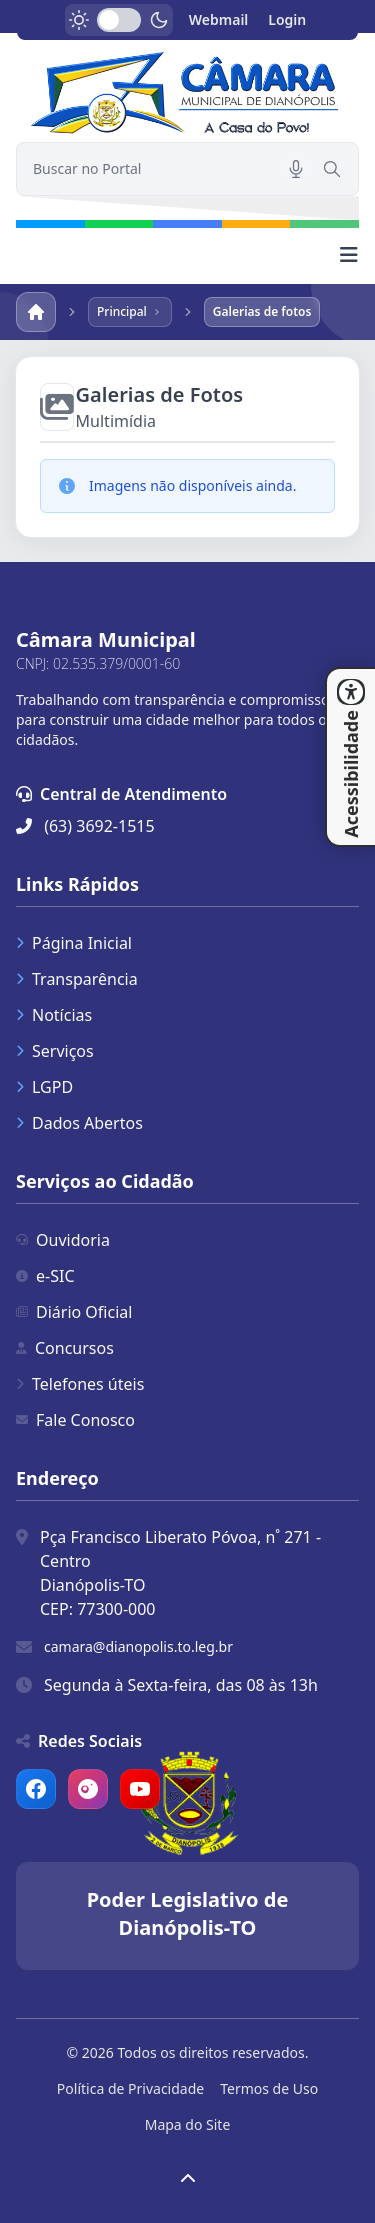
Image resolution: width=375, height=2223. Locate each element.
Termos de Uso (269, 2088)
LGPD (44, 1087)
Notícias (54, 1015)
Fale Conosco (75, 1420)
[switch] (119, 20)
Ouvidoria (63, 1240)
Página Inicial (74, 943)
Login (287, 19)
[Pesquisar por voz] (296, 169)
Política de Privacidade (130, 2088)
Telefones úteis (80, 1384)
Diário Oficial (74, 1312)
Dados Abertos (79, 1123)
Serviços (55, 1051)
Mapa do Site (188, 2124)
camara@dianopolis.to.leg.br (138, 1646)
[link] (187, 97)
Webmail (219, 19)
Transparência (77, 979)
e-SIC (45, 1276)
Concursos (65, 1348)
